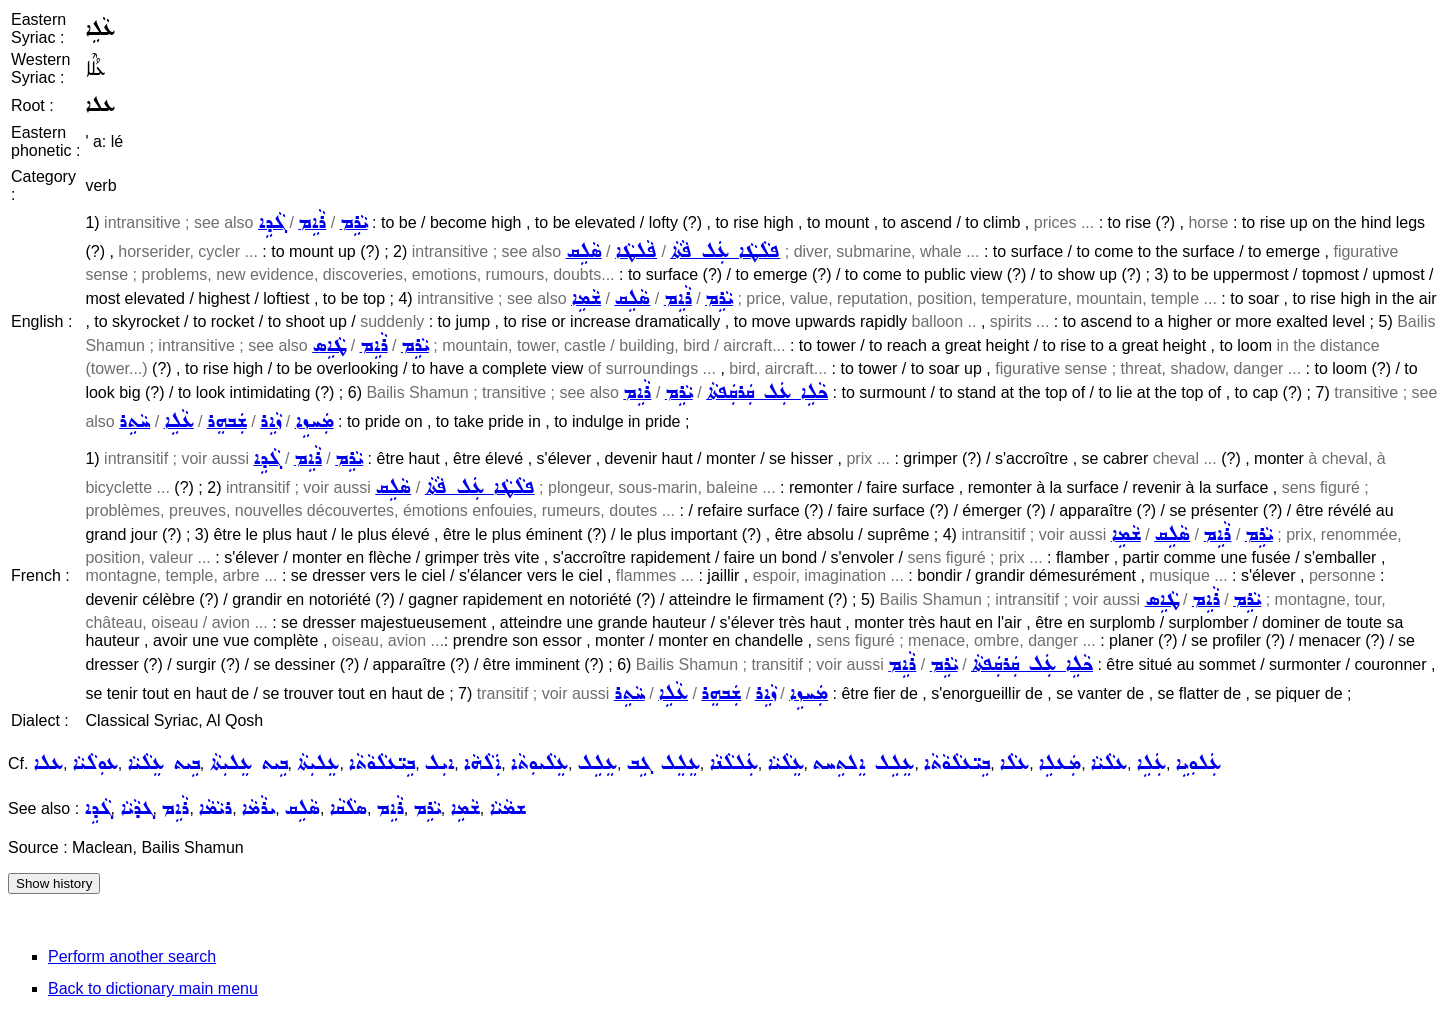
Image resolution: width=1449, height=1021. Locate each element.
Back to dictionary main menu (153, 988)
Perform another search (132, 956)
